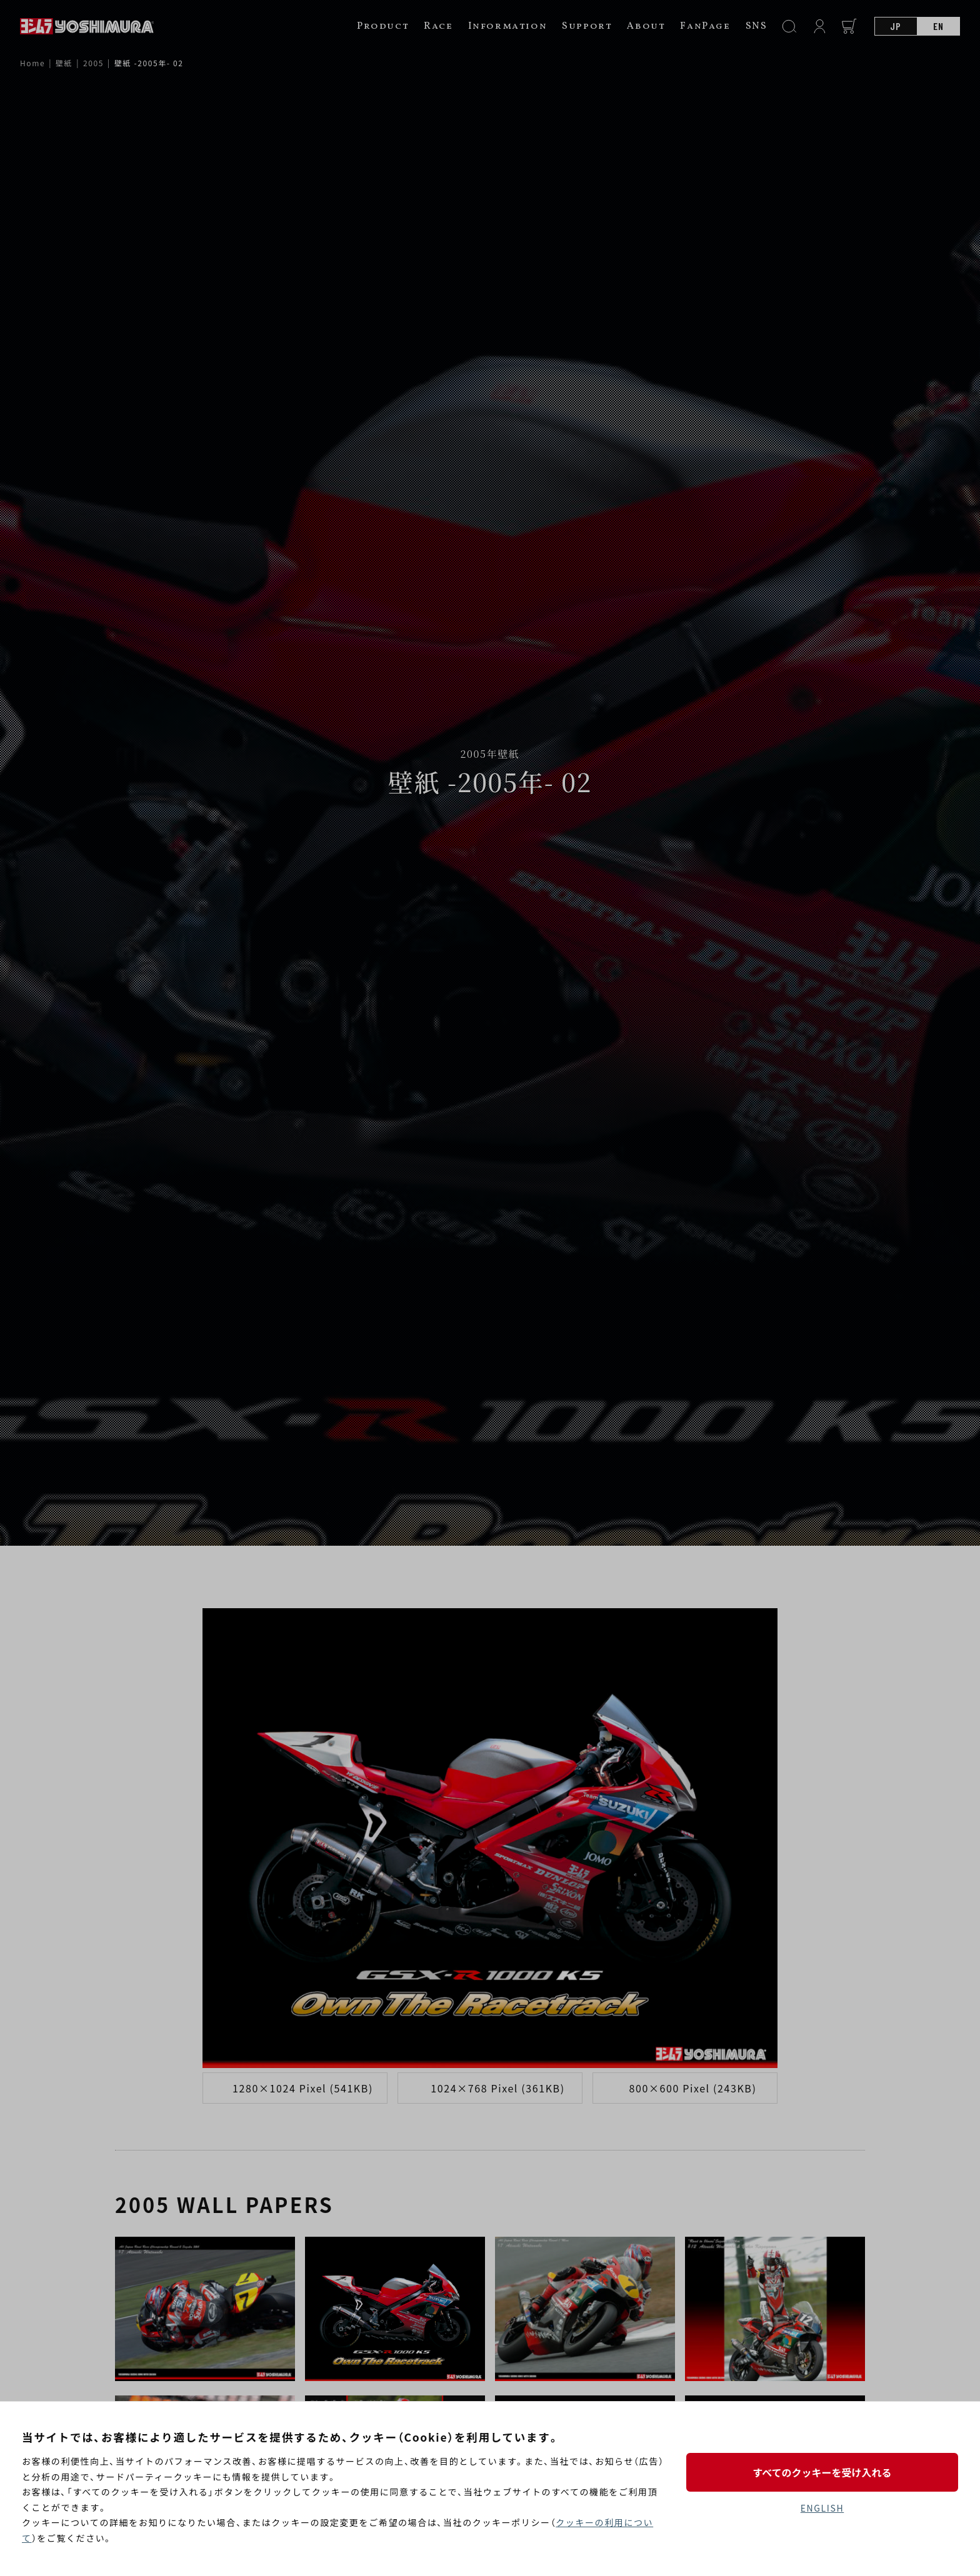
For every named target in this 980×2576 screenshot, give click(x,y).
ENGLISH (822, 2508)
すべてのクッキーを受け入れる (821, 2472)
